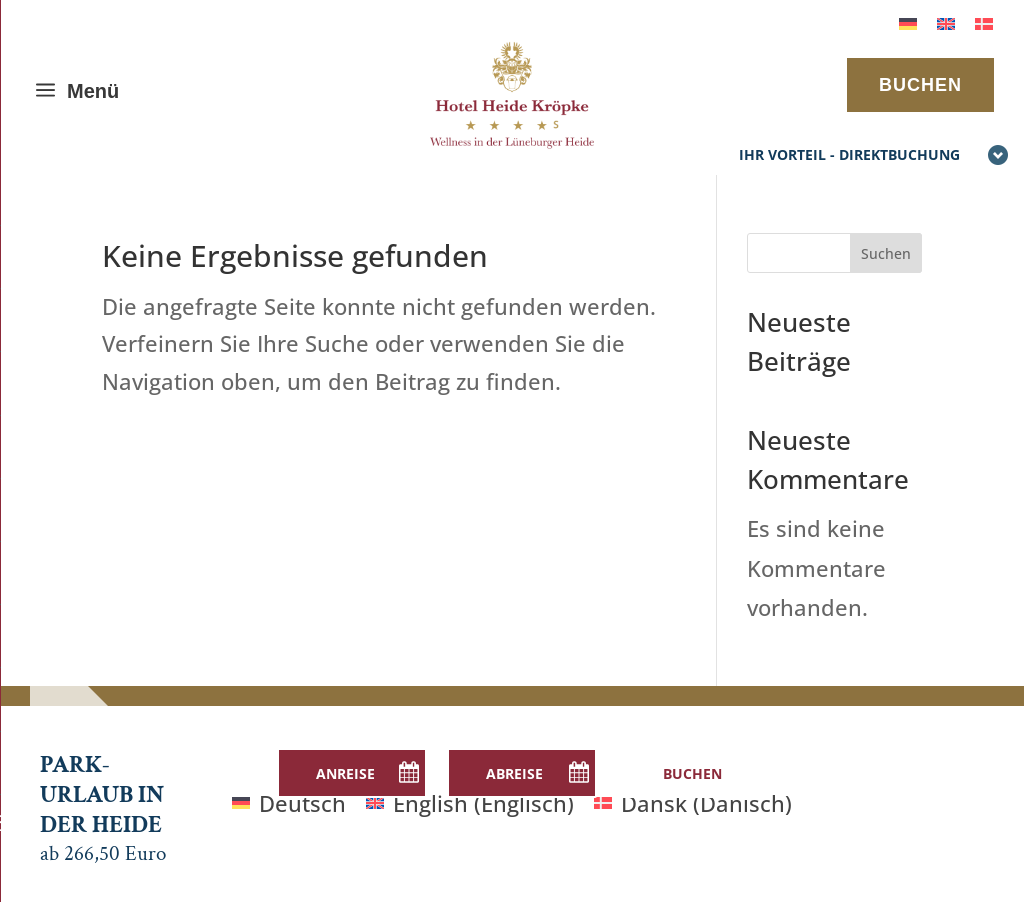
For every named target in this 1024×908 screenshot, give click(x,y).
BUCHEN (920, 85)
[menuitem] (908, 21)
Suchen (886, 253)
